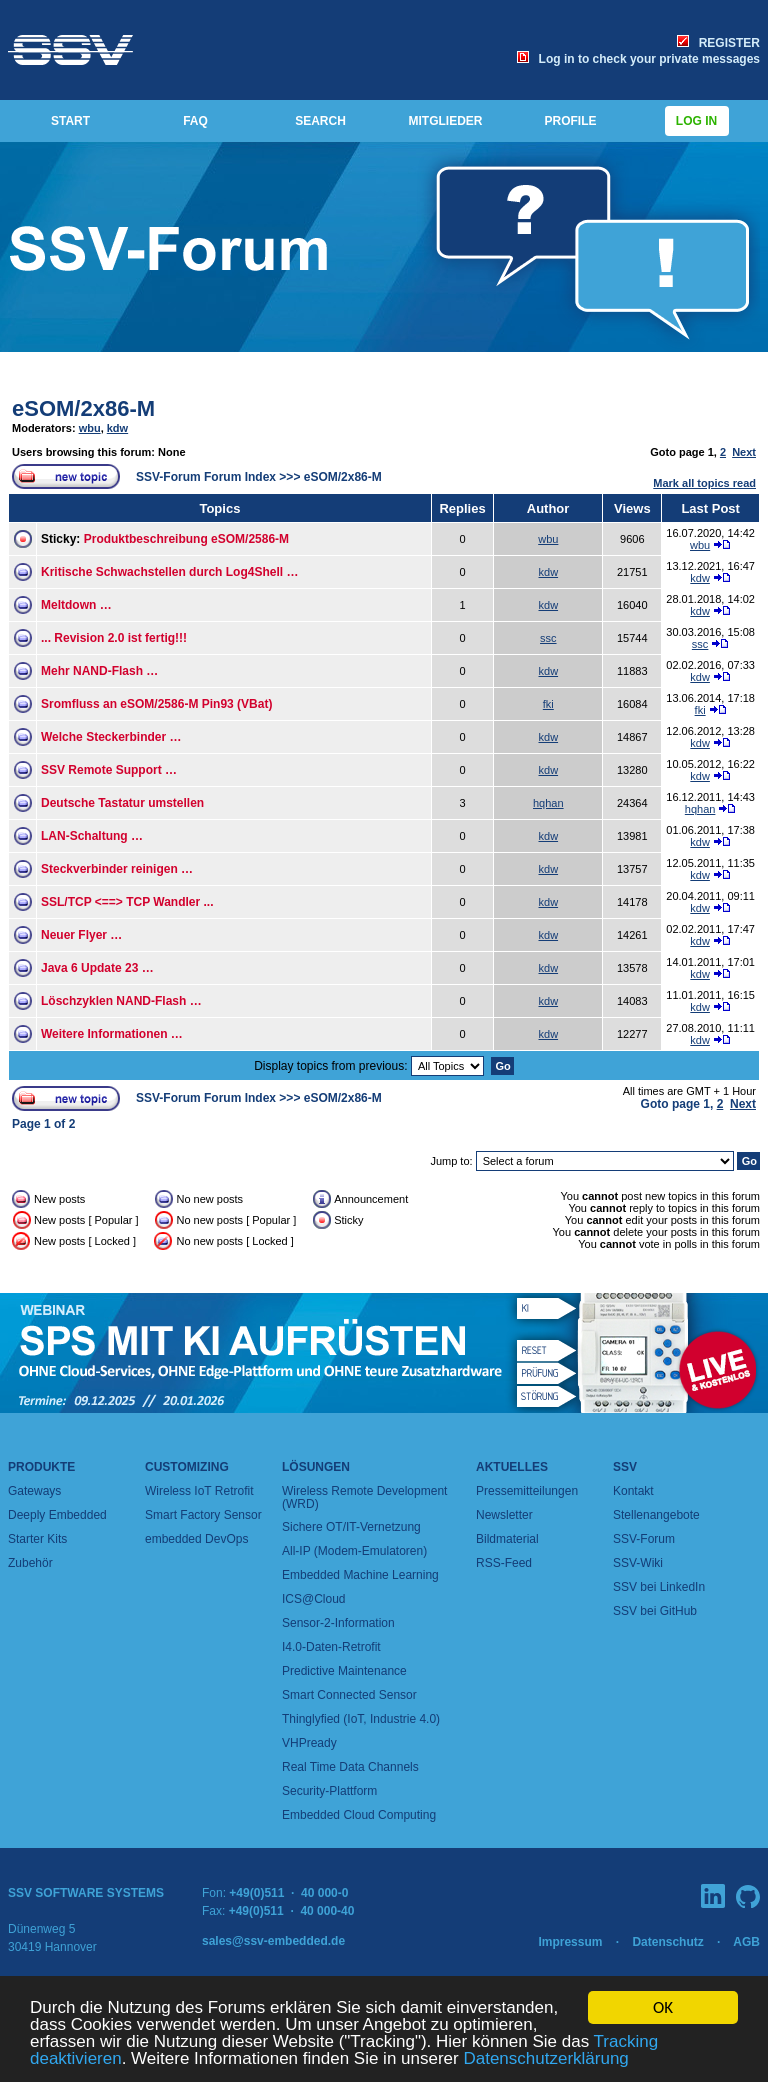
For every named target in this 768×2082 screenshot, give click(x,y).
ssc (548, 638)
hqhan (548, 803)
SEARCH (320, 121)
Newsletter (504, 1515)
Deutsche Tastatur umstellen (122, 803)
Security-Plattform (329, 1791)
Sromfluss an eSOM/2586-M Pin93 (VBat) (156, 704)
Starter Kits (37, 1539)
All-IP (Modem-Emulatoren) (354, 1551)
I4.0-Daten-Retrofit (331, 1647)
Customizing (187, 1467)
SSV (625, 1467)
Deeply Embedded (57, 1515)
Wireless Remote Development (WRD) (364, 1497)
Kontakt (633, 1491)
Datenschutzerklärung (545, 2058)
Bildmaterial (507, 1539)
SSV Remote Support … (109, 770)
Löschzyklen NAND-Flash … (121, 1001)
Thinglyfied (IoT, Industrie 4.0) (361, 1719)
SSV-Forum (644, 1539)
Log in (697, 121)
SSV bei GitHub (655, 1611)
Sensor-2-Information (338, 1623)
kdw (117, 428)
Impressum (570, 1942)
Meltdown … (76, 605)
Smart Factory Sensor (203, 1515)
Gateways (34, 1491)
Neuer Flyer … (81, 935)
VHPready (309, 1743)
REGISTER (718, 43)
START (70, 121)
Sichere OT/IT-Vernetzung (351, 1527)
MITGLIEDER (446, 121)
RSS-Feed (504, 1563)
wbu (90, 428)
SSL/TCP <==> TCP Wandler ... (127, 902)
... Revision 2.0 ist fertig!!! (114, 638)
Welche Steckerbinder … (111, 737)
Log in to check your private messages (638, 59)
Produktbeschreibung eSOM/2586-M (186, 539)
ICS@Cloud (314, 1599)
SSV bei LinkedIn (659, 1587)
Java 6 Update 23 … (97, 968)
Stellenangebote (656, 1515)
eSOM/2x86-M (83, 408)
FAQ (195, 121)
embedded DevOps (196, 1539)
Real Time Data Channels (350, 1767)
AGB (746, 1942)
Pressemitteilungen (527, 1491)
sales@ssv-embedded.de (273, 1941)
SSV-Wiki (638, 1563)
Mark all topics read (704, 483)
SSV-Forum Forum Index (206, 477)
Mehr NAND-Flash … (99, 671)
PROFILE (570, 121)
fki (548, 704)
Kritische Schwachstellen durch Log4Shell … (169, 572)
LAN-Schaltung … (92, 836)
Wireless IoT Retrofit (199, 1491)
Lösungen (316, 1467)
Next (744, 452)
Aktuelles (512, 1467)
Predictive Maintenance (344, 1671)
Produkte (41, 1467)
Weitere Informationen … (112, 1034)
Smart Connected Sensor (349, 1695)
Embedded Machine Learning (360, 1575)
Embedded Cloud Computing (359, 1815)
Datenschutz (667, 1942)
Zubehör (30, 1563)
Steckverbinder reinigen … (117, 869)
